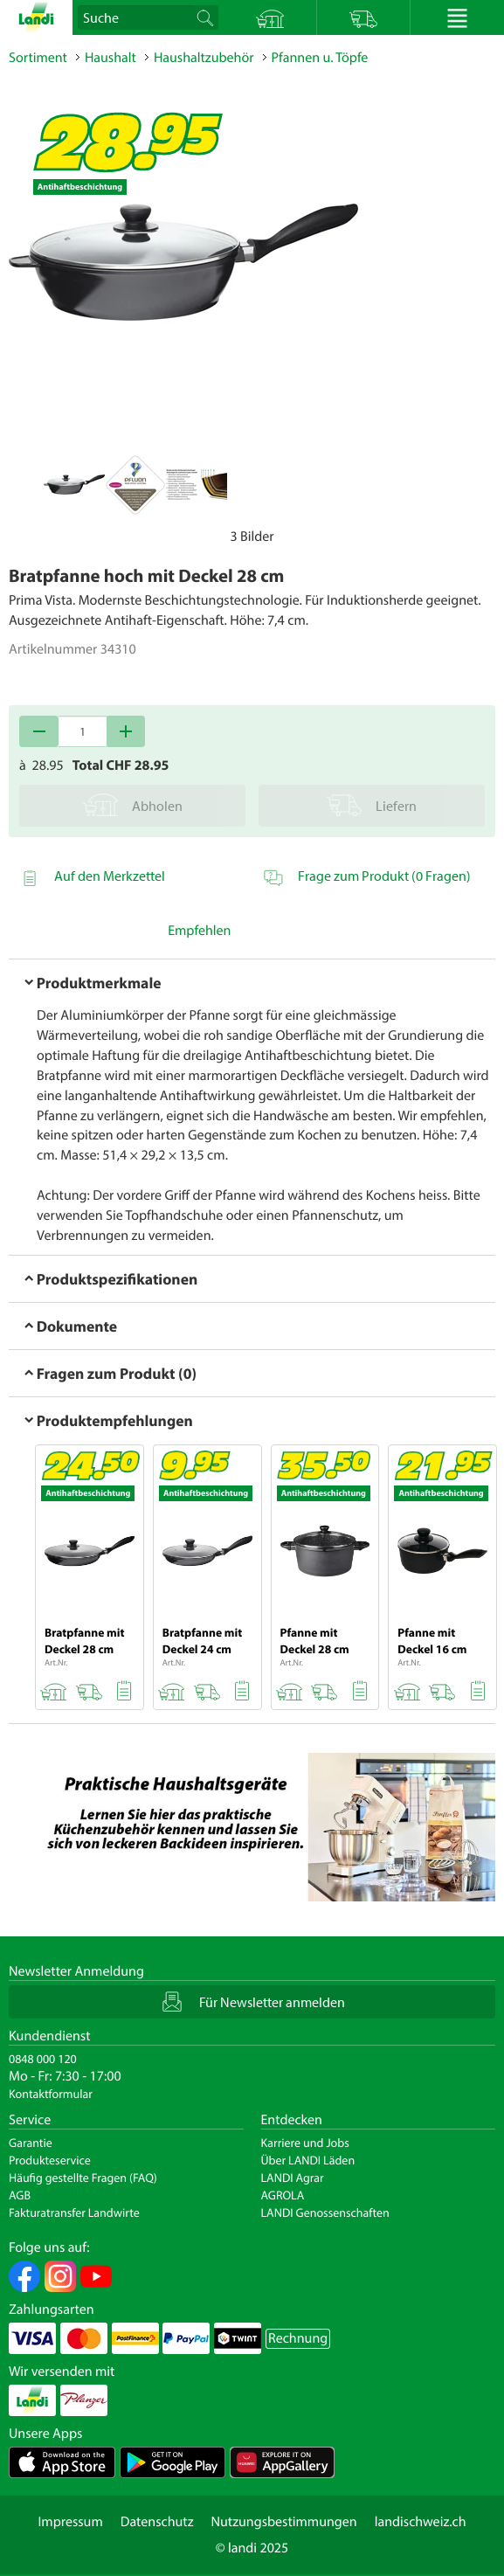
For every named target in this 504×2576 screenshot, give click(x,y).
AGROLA (283, 2195)
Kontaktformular (51, 2094)
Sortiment (38, 57)
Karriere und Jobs (305, 2142)
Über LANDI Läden (308, 2160)
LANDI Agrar (292, 2177)
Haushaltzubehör (204, 57)
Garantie (30, 2142)
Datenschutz (157, 2522)
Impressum (70, 2522)
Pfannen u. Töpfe (320, 57)
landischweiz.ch (420, 2522)
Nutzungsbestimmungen (284, 2522)
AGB (20, 2195)
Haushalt (110, 57)
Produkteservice (50, 2160)
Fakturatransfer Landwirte (74, 2212)
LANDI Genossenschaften (325, 2212)
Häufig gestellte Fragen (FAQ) (83, 2177)
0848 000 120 (43, 2059)
